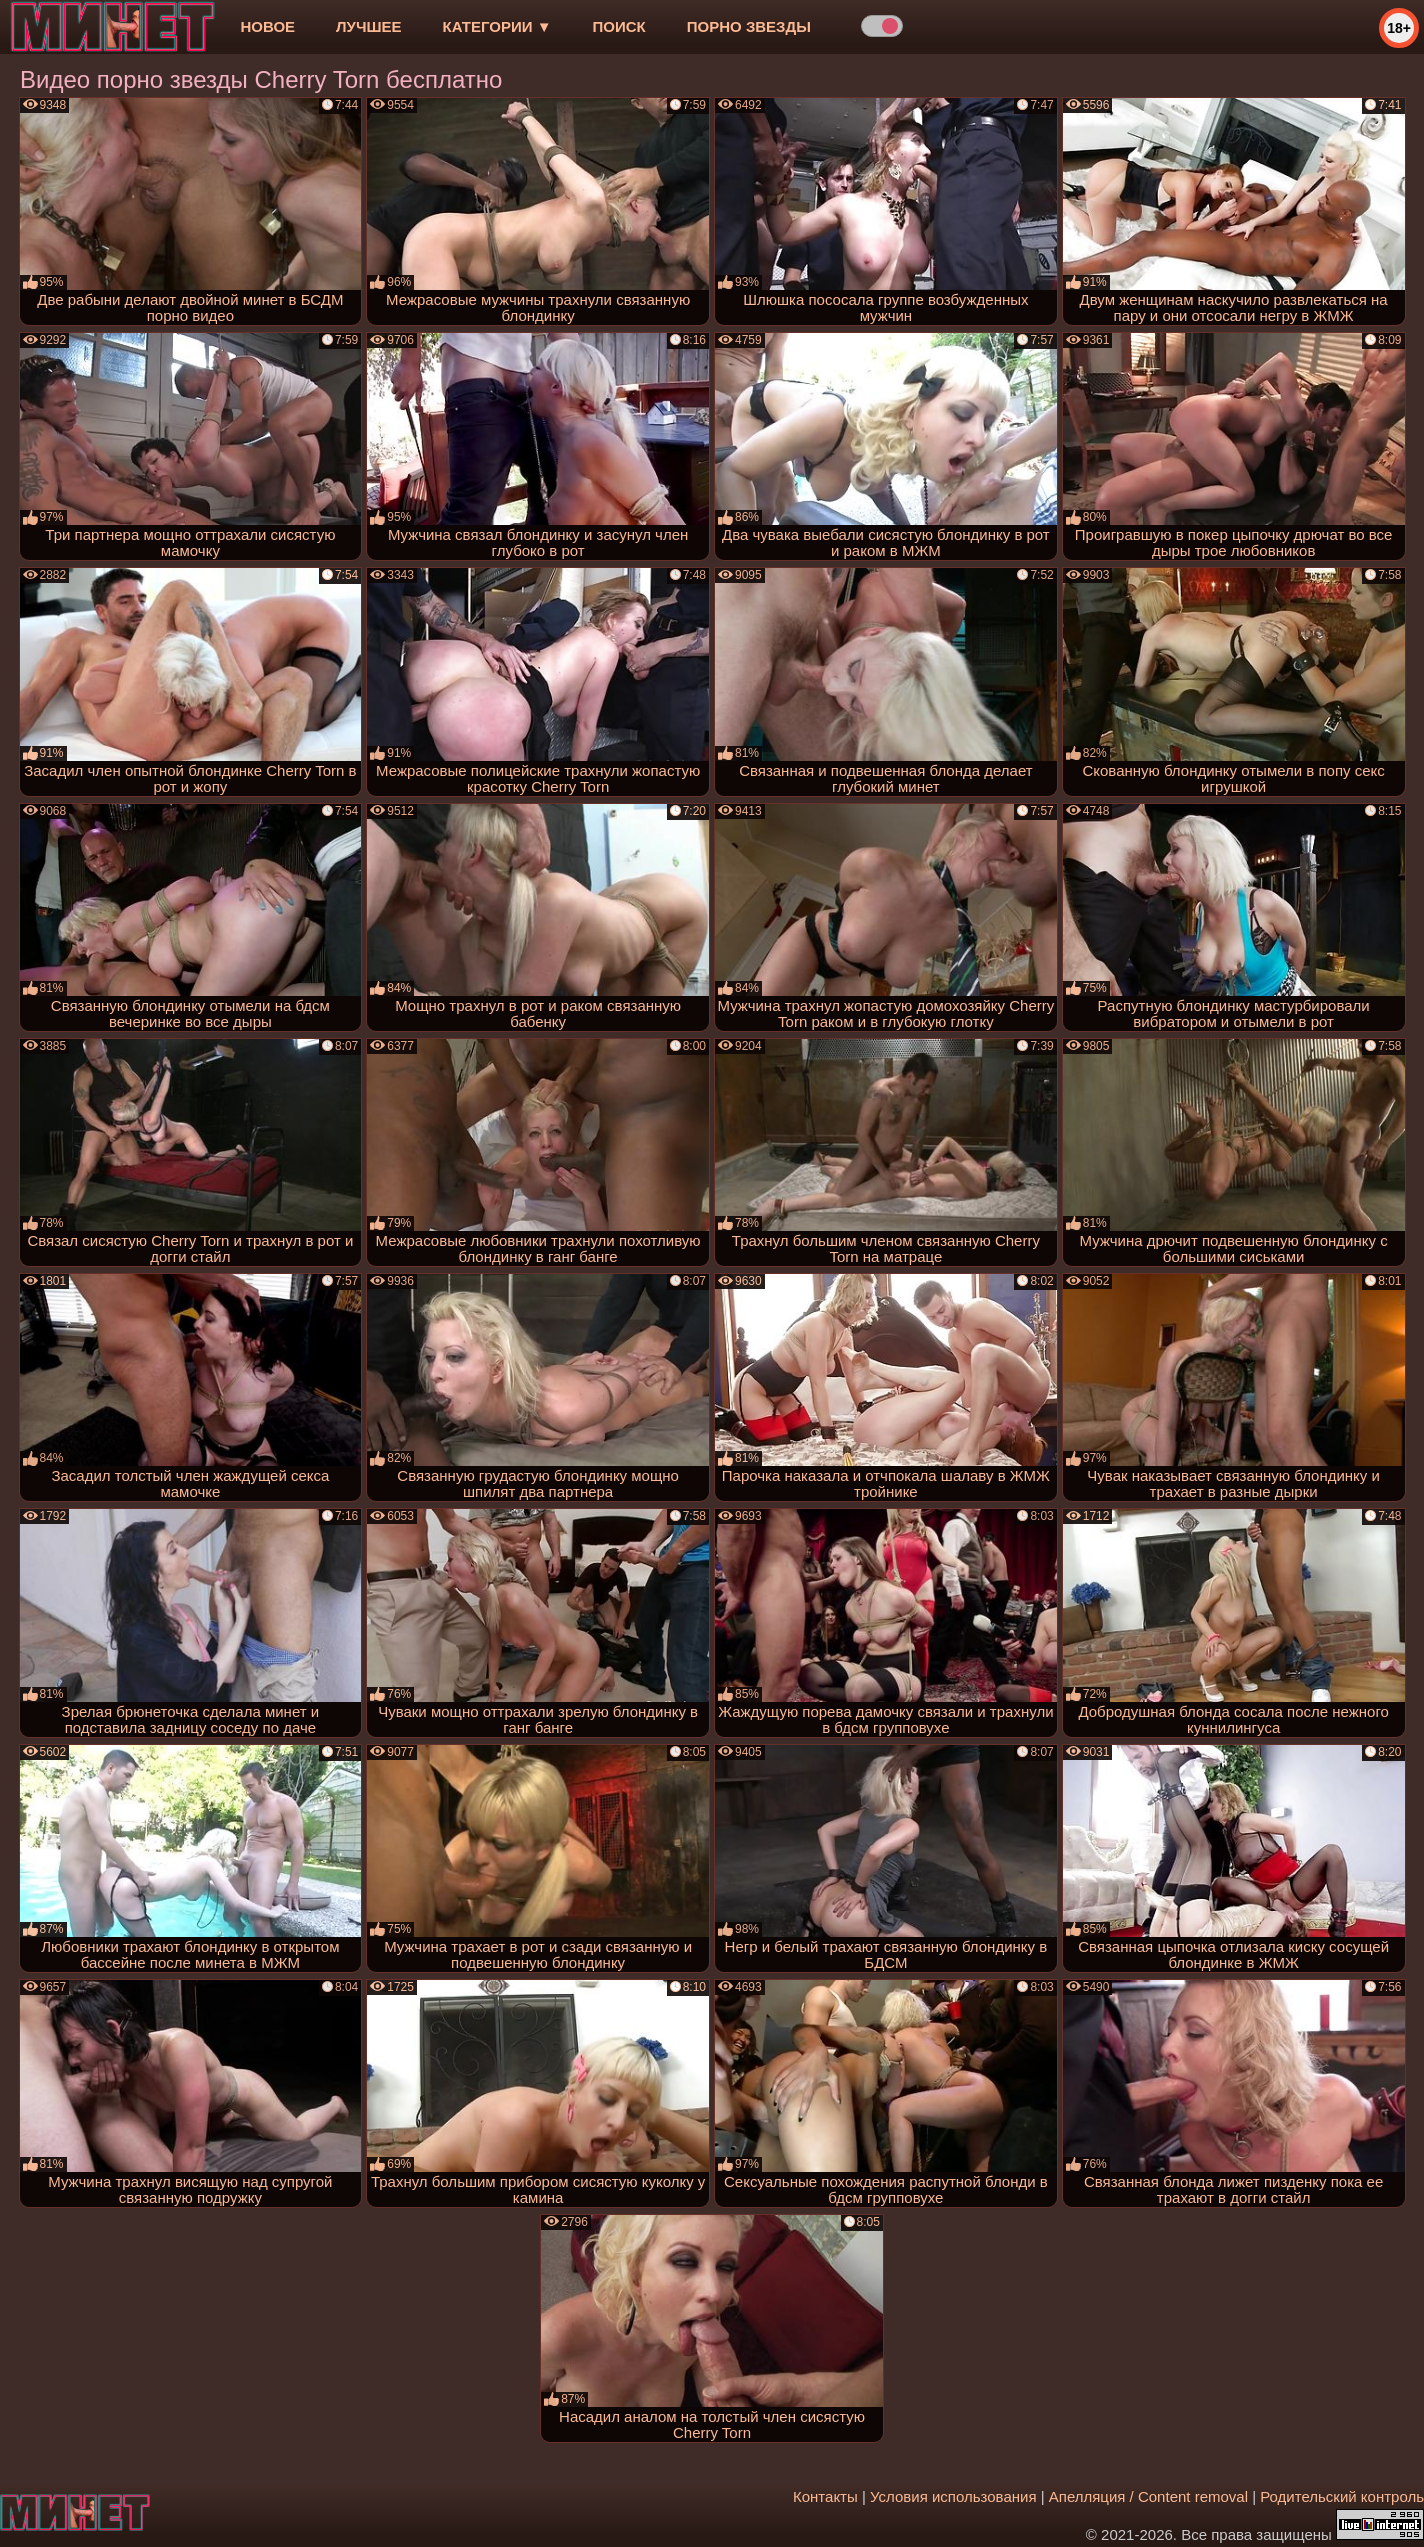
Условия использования (953, 2496)
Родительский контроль (1342, 2496)
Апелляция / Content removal (1148, 2496)
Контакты (825, 2496)
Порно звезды (749, 26)
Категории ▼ (497, 26)
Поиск (619, 26)
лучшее (368, 26)
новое (267, 26)
